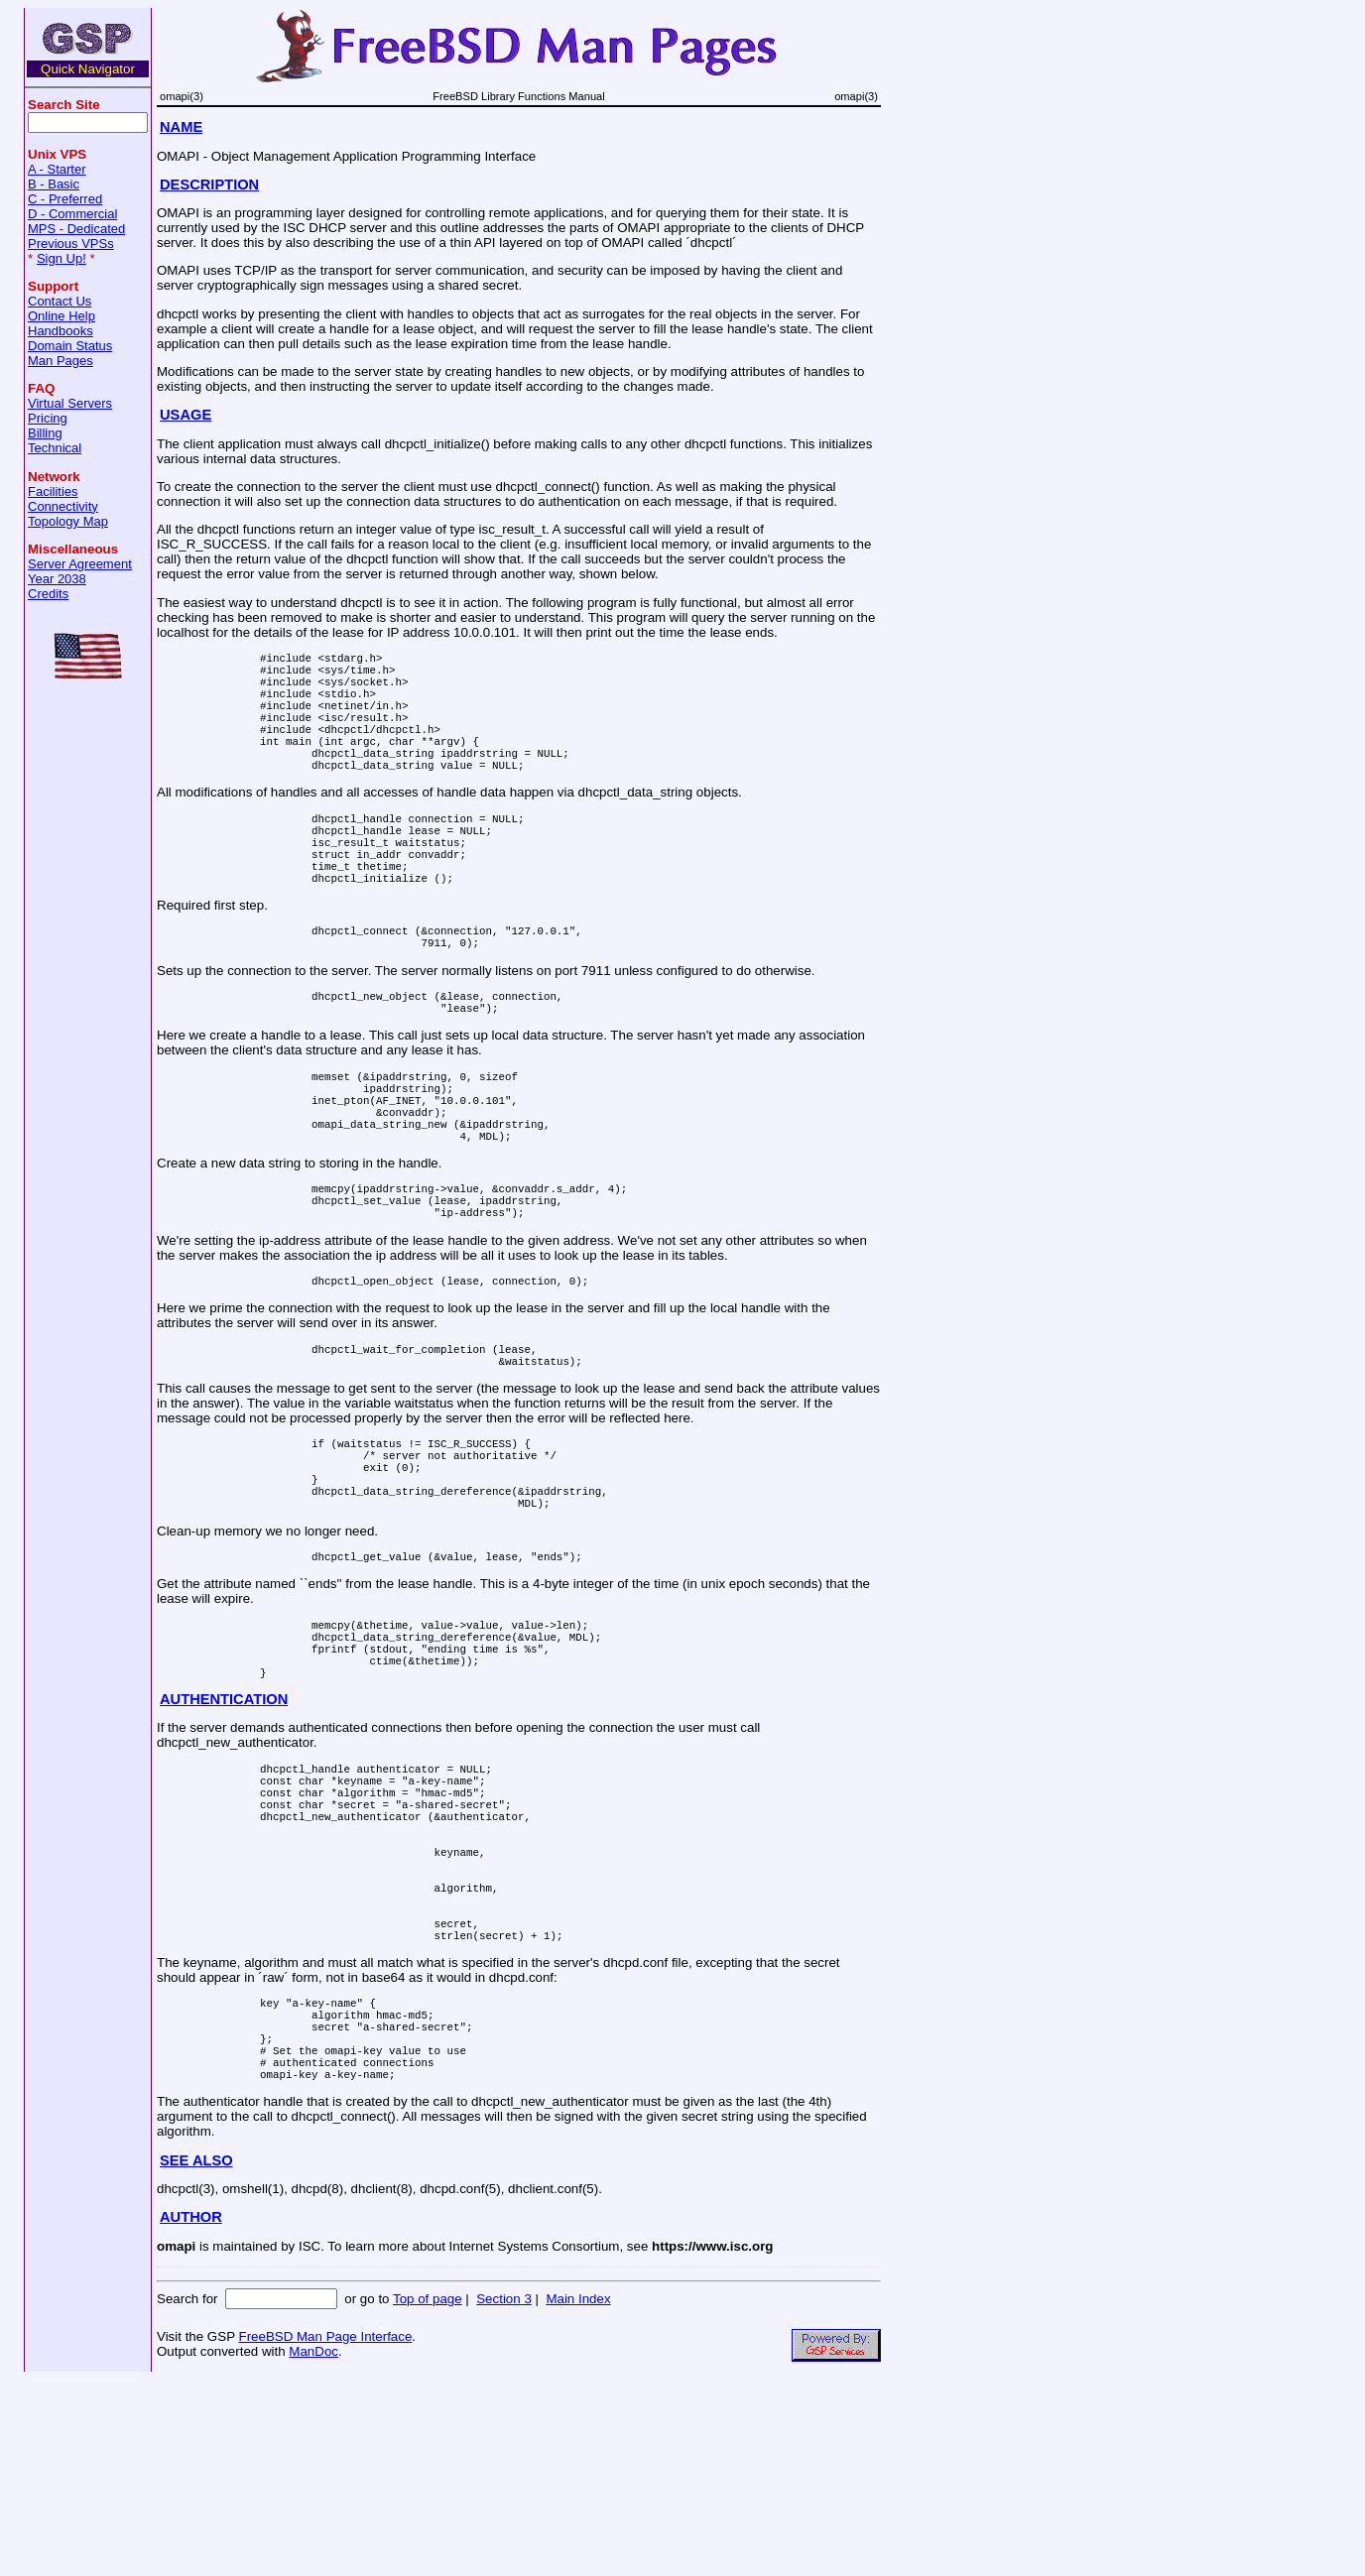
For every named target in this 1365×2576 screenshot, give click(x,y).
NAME (181, 127)
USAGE (185, 415)
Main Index (578, 2495)
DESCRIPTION (209, 184)
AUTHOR (191, 2413)
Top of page (427, 2495)
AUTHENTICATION (224, 1830)
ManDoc (313, 2547)
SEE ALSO (196, 2357)
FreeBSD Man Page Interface (325, 2532)
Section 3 (504, 2495)
